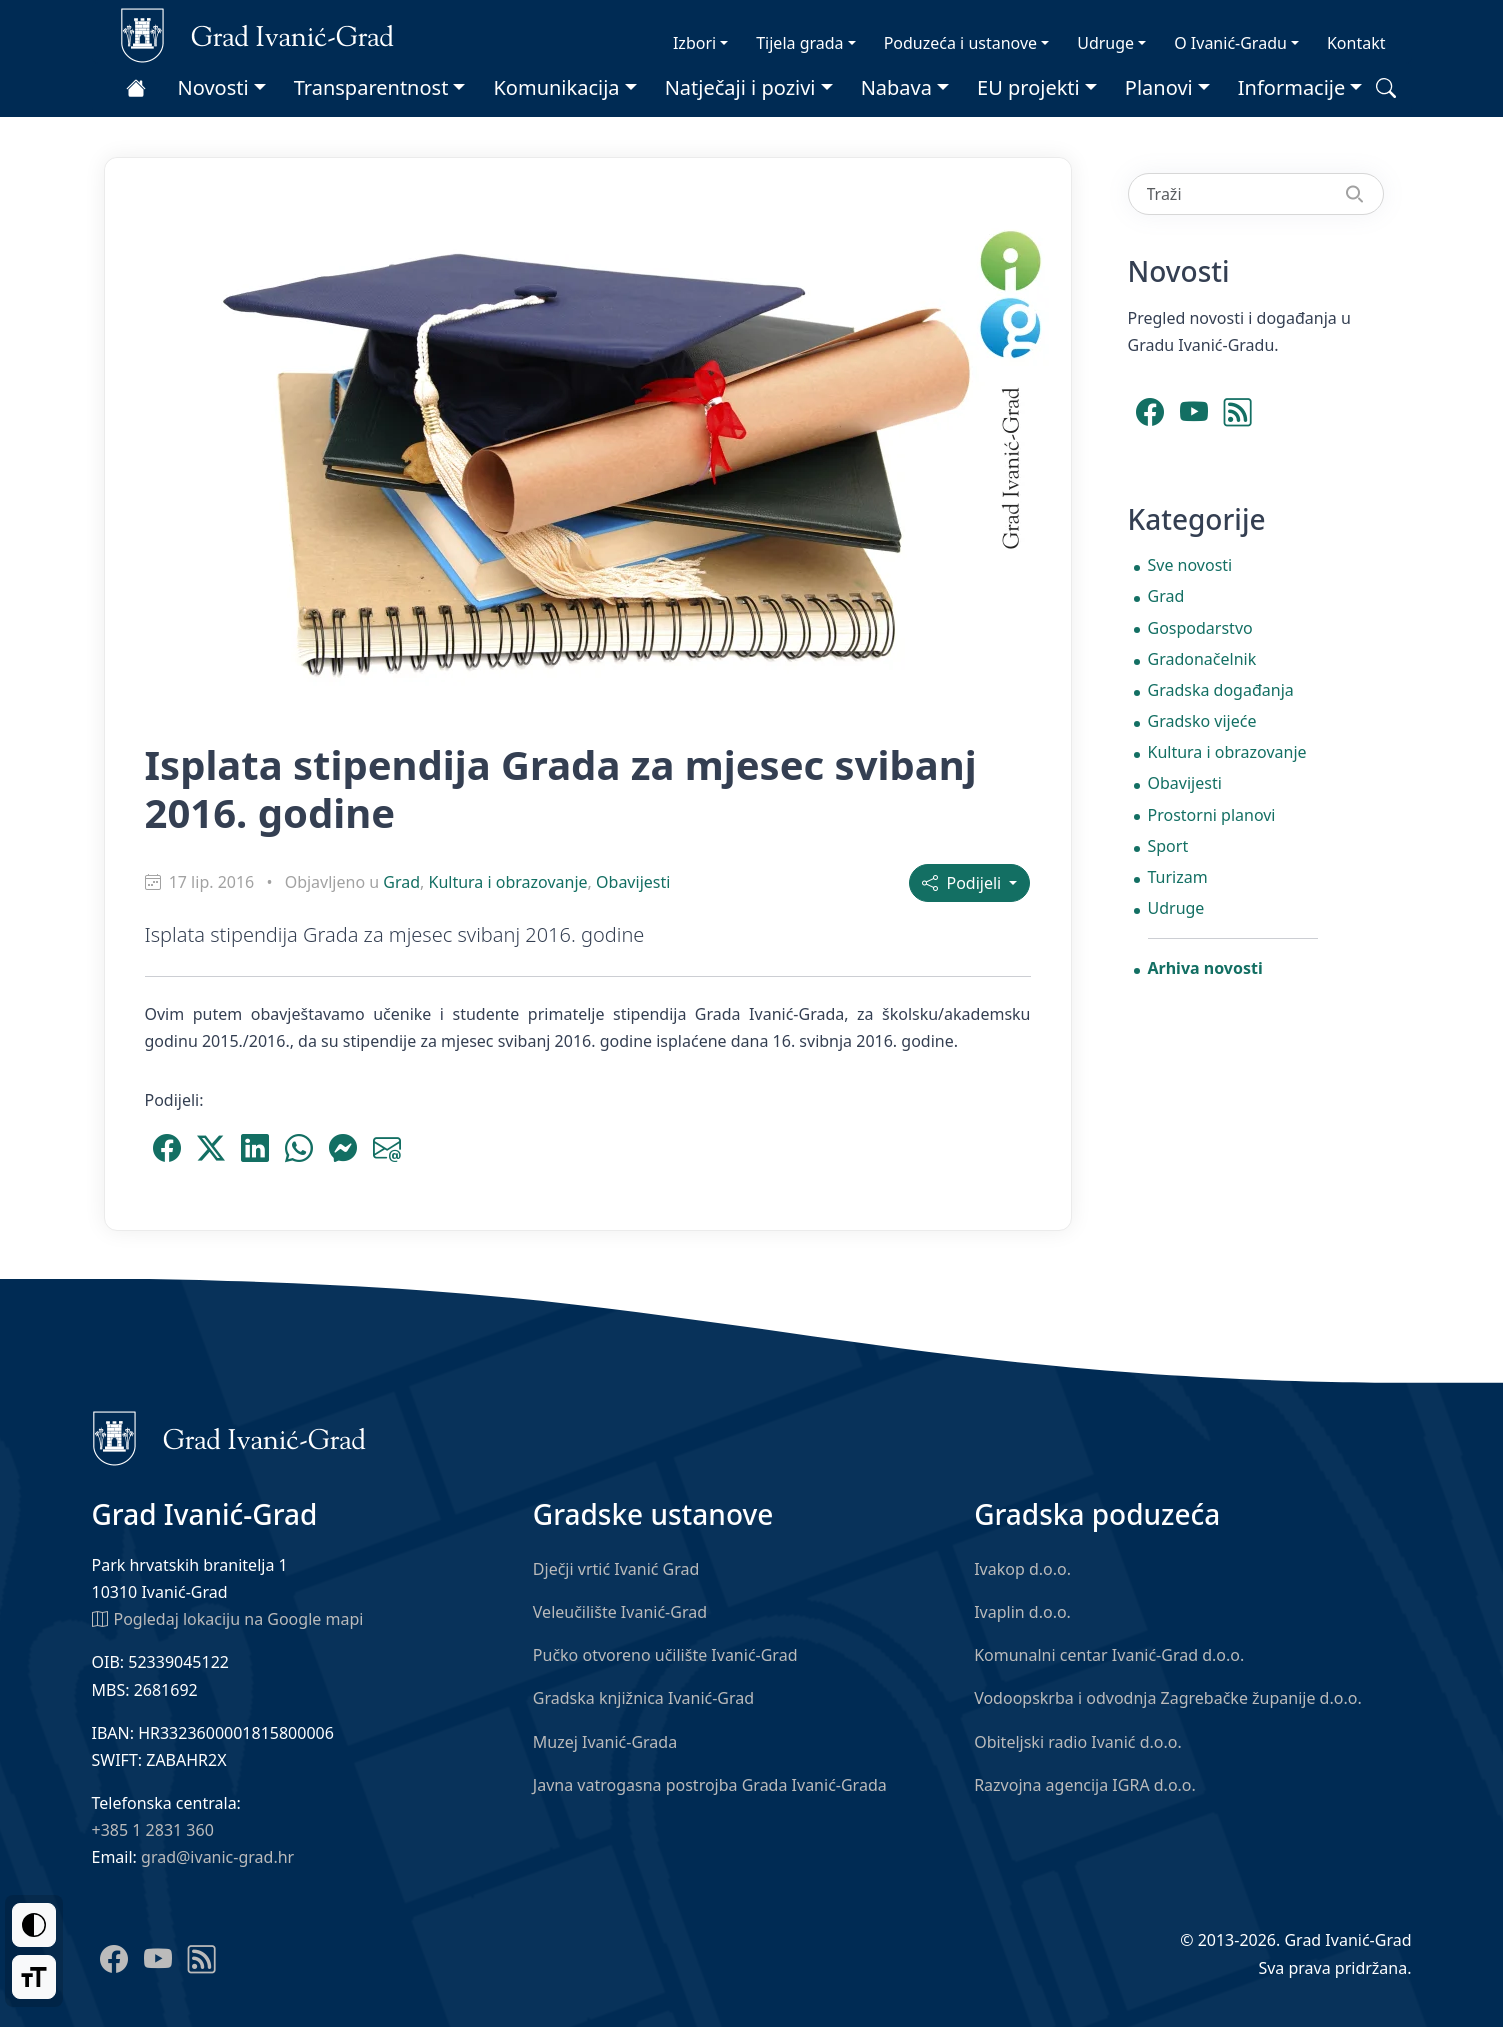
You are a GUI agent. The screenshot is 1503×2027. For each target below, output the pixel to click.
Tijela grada (799, 43)
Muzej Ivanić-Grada (605, 1742)
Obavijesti (633, 882)
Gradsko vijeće (1202, 721)
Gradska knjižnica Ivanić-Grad (643, 1698)
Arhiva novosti (1205, 968)
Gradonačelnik (1202, 659)
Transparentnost (371, 87)
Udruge (1105, 43)
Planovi (1159, 87)
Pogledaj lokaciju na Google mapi (228, 1618)
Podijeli (963, 883)
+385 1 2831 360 (153, 1830)
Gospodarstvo (1200, 628)
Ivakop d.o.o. (1022, 1569)
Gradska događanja (1221, 690)
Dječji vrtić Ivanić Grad (616, 1569)
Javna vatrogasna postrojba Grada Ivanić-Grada (710, 1785)
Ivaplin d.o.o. (1022, 1612)
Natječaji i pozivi (740, 87)
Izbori (694, 43)
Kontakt (1356, 43)
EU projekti (1028, 87)
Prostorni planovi (1212, 815)
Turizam (1178, 877)
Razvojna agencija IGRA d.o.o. (1085, 1785)
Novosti (213, 87)
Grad (401, 882)
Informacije (1292, 87)
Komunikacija (556, 87)
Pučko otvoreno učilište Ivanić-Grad (665, 1655)
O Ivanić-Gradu (1230, 43)
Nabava (896, 87)
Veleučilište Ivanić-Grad (620, 1612)
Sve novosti (1190, 565)
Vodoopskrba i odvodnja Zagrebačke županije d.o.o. (1168, 1698)
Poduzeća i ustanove (960, 43)
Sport (1168, 846)
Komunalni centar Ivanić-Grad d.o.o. (1109, 1655)
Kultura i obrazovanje (508, 882)
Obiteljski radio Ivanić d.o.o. (1078, 1742)
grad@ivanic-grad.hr (217, 1857)
